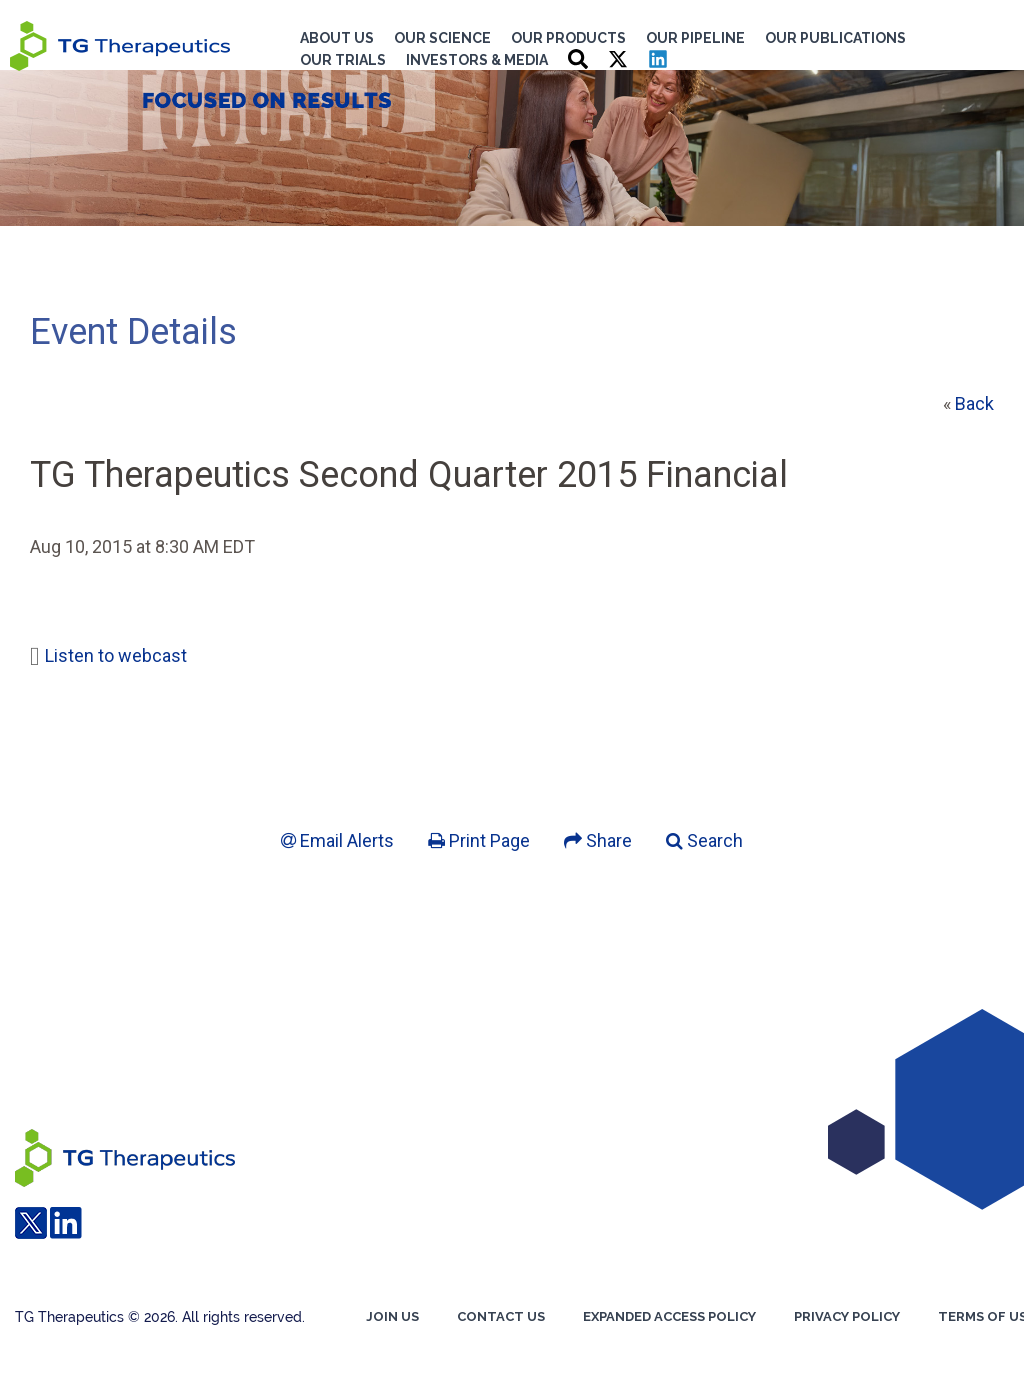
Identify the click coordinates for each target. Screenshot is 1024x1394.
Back (974, 403)
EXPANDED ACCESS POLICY (669, 1316)
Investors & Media (477, 60)
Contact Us (501, 1316)
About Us (337, 38)
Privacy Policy (847, 1316)
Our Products (568, 38)
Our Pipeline (695, 38)
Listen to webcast (116, 654)
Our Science (442, 38)
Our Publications (835, 38)
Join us (392, 1316)
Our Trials (343, 60)
